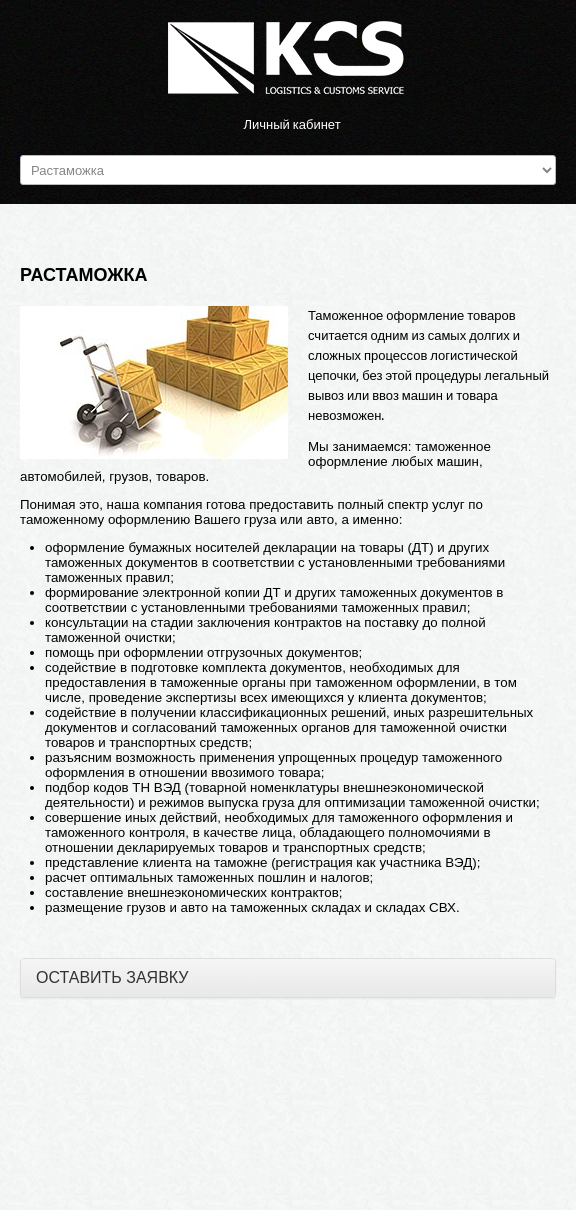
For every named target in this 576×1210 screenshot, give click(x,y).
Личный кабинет (291, 124)
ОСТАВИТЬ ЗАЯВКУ (112, 977)
